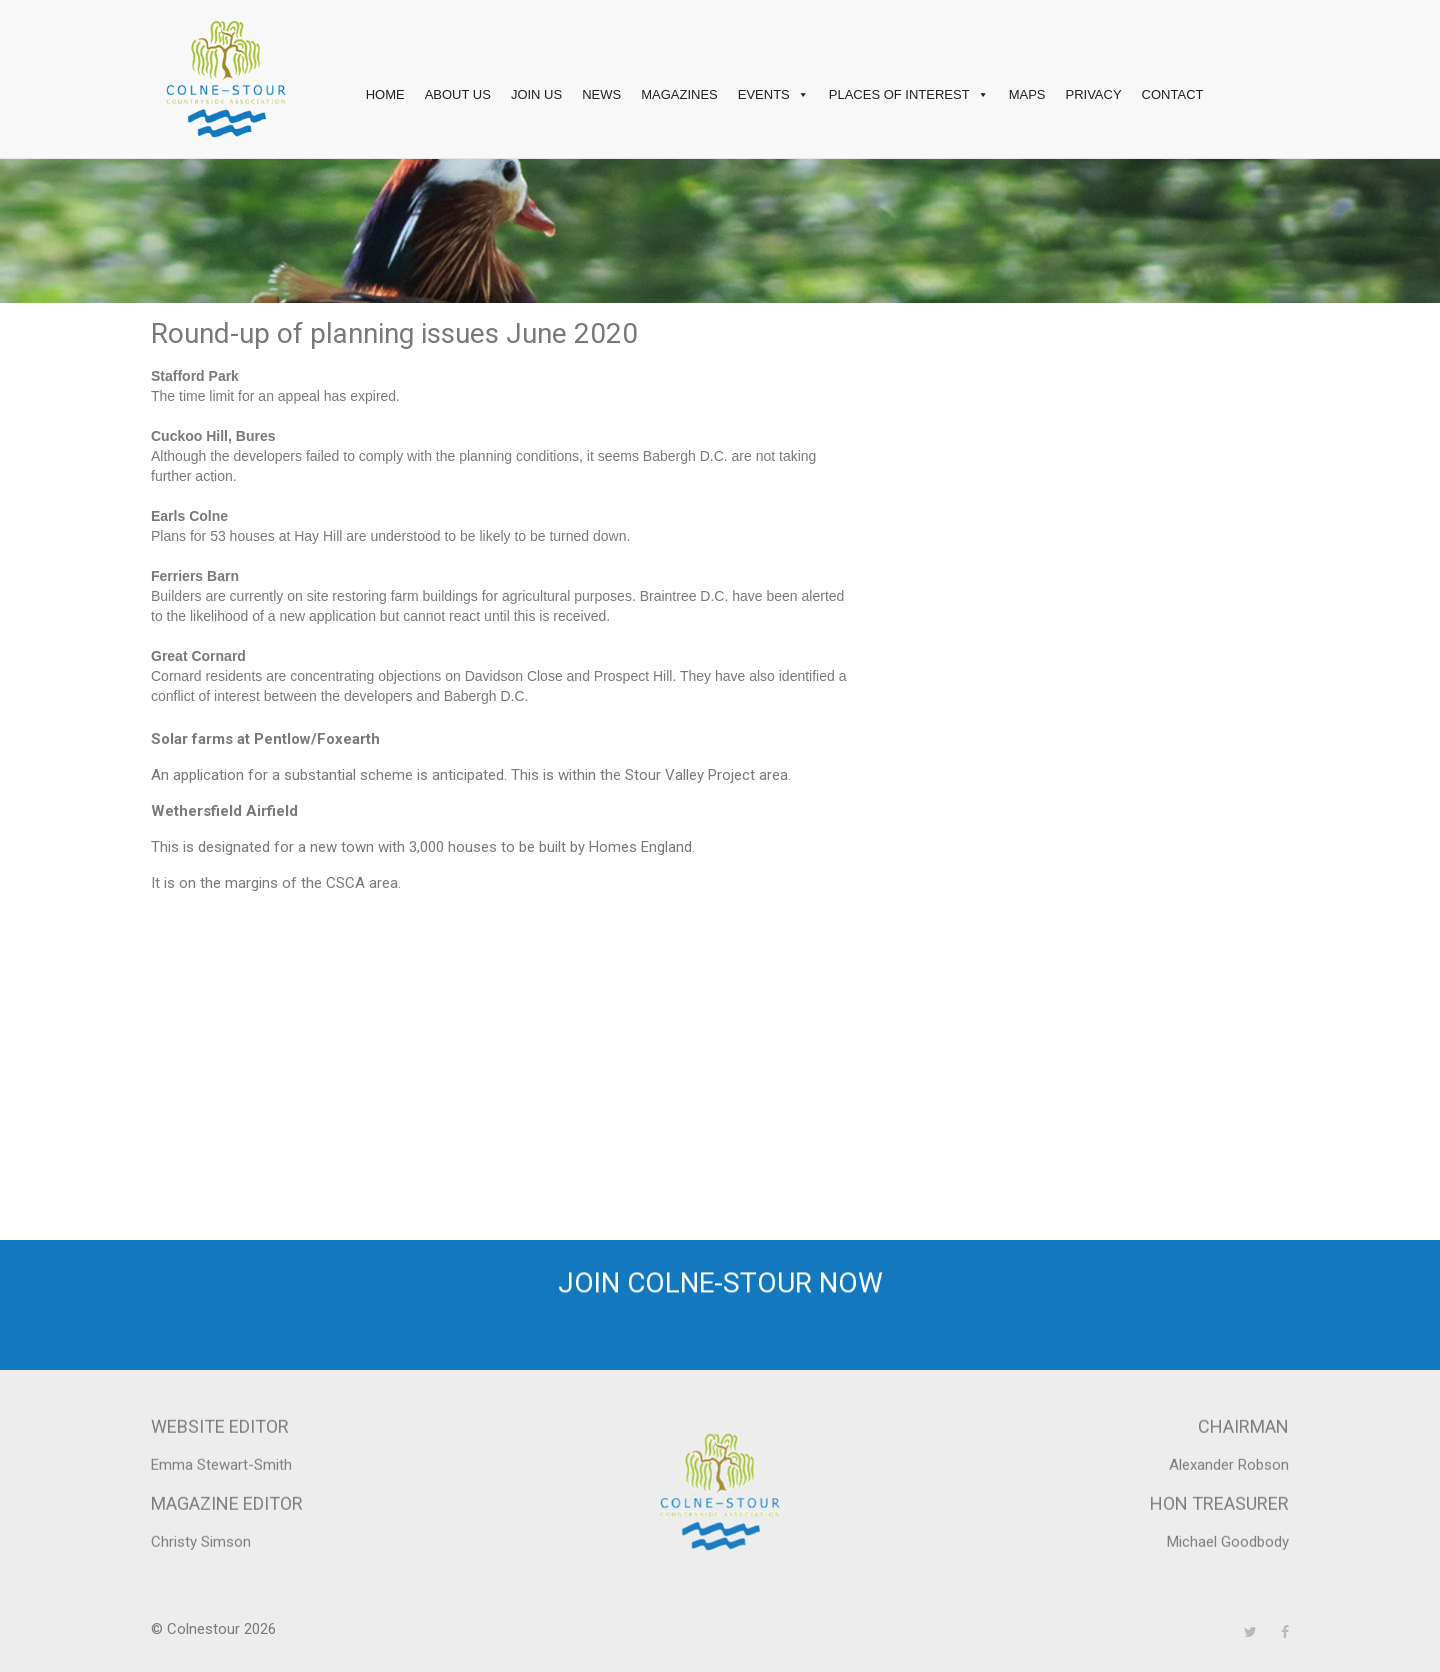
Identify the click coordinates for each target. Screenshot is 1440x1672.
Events (773, 95)
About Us (458, 94)
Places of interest (909, 95)
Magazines (679, 94)
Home (385, 94)
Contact (1173, 94)
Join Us (536, 94)
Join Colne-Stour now (720, 1301)
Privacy (1093, 94)
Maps (1027, 94)
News (601, 94)
